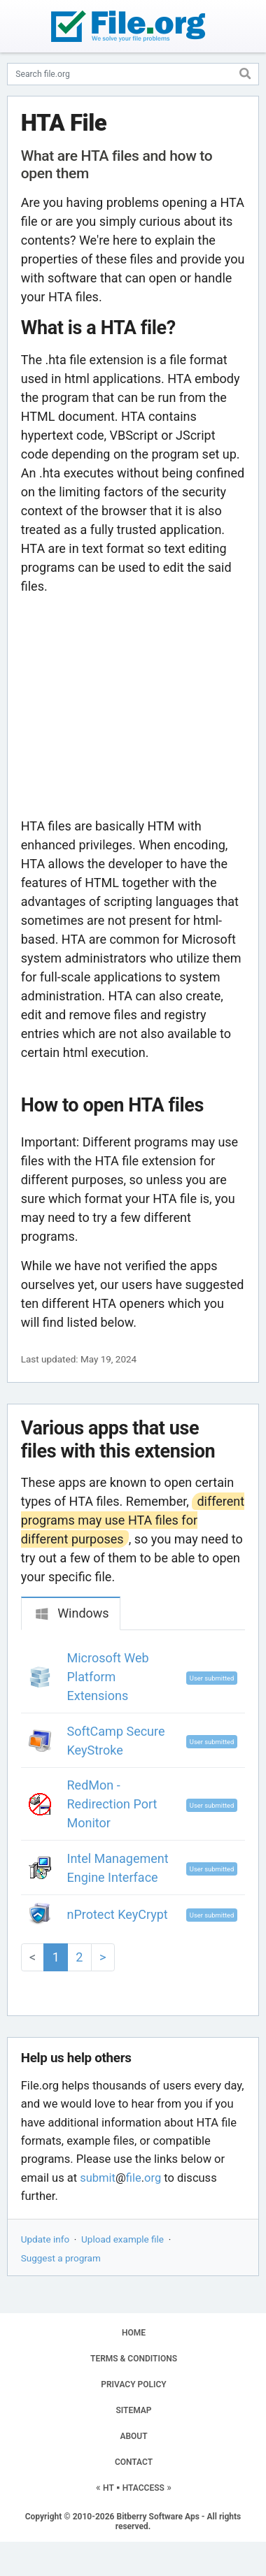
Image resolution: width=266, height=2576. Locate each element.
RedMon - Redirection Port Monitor (112, 1804)
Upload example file (122, 2239)
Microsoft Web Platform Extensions (108, 1676)
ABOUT (133, 2436)
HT (108, 2488)
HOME (134, 2333)
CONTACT (134, 2462)
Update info (45, 2239)
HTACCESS (143, 2488)
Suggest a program (61, 2258)
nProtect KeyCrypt (117, 1914)
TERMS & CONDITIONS (133, 2358)
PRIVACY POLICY (133, 2384)
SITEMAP (133, 2410)
